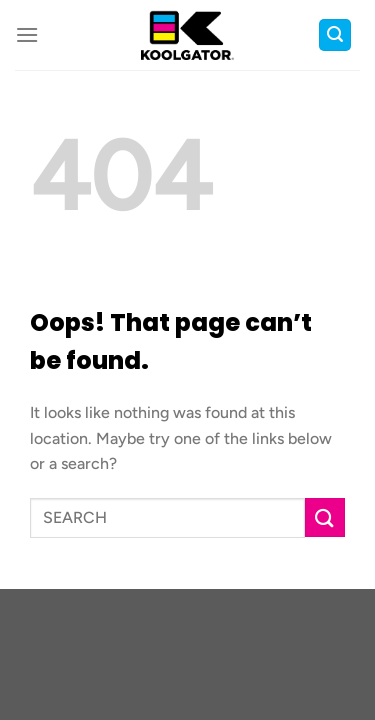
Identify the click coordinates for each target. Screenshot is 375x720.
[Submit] (325, 517)
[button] (27, 34)
